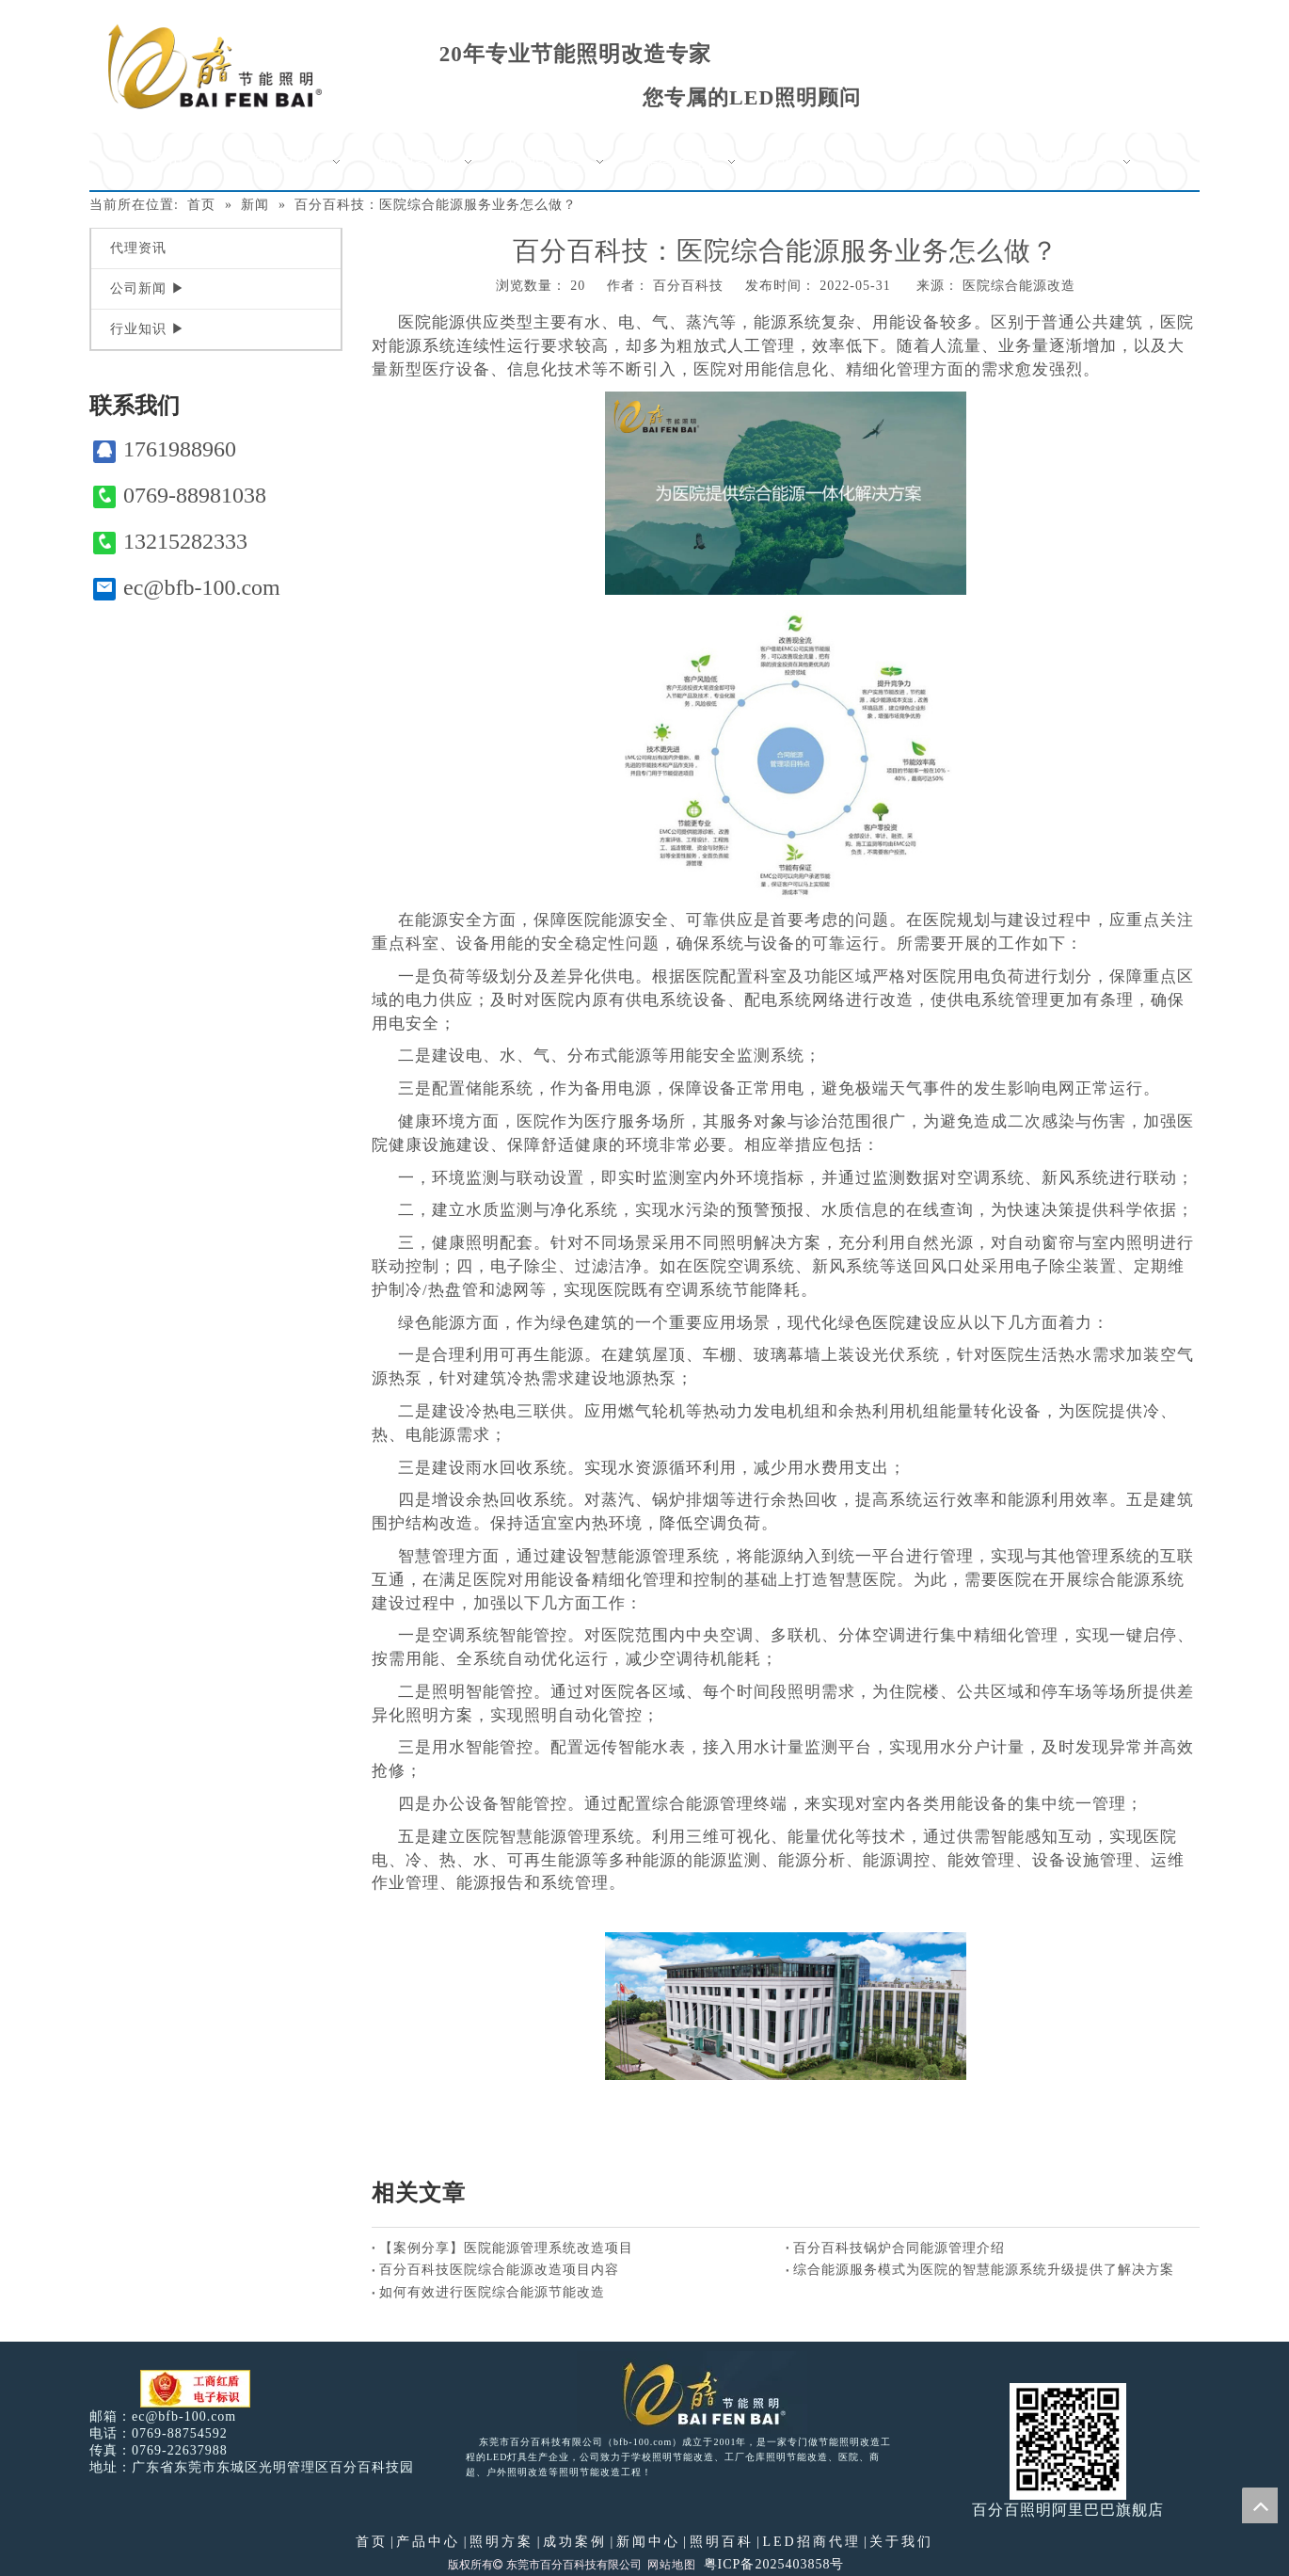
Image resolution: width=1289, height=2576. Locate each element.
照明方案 (501, 2542)
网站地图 (671, 2564)
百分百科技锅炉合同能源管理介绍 (899, 2248)
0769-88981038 (179, 495)
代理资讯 (138, 248)
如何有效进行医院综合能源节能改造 (492, 2292)
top (1260, 2505)
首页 (372, 2542)
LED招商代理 (811, 2542)
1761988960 (164, 449)
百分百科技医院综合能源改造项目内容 (499, 2270)
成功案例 (575, 2542)
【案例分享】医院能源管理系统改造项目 (506, 2248)
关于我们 (901, 2542)
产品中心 (428, 2542)
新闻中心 (648, 2542)
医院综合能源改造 (1019, 286)
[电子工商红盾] (195, 2389)
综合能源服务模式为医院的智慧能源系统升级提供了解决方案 (983, 2270)
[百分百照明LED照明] (692, 2392)
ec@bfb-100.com (186, 587)
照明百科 (722, 2542)
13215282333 (170, 541)
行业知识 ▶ (147, 329)
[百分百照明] (215, 66)
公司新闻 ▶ (147, 288)
